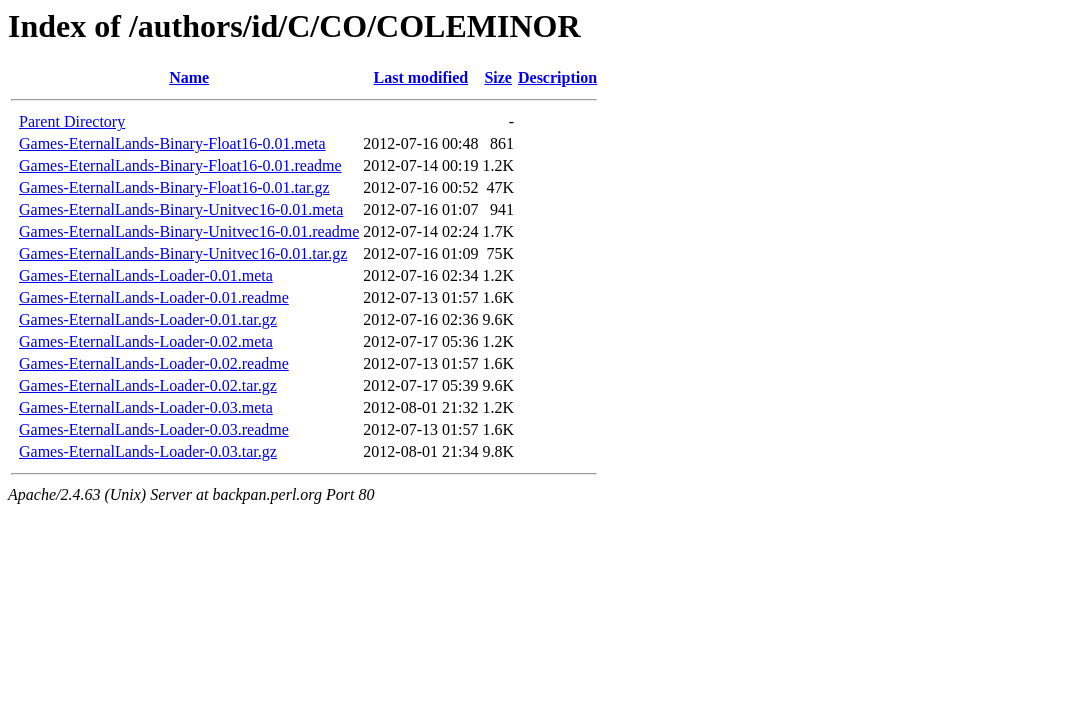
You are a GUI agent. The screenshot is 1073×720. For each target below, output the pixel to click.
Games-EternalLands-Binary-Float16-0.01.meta (172, 143)
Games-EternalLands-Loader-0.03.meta (146, 407)
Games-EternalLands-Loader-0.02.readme (154, 363)
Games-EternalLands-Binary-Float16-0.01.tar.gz (174, 187)
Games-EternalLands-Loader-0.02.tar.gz (148, 385)
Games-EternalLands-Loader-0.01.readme (154, 297)
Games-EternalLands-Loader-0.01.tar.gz (148, 319)
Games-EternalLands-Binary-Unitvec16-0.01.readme (189, 231)
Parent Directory (72, 121)
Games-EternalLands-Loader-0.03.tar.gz (148, 451)
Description (557, 77)
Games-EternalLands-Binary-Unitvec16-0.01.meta (181, 209)
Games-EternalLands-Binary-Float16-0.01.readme (180, 165)
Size (498, 77)
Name (189, 77)
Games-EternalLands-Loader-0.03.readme (154, 429)
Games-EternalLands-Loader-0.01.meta (146, 275)
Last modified (421, 77)
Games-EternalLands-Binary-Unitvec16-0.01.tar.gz (183, 253)
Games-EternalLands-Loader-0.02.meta (146, 341)
